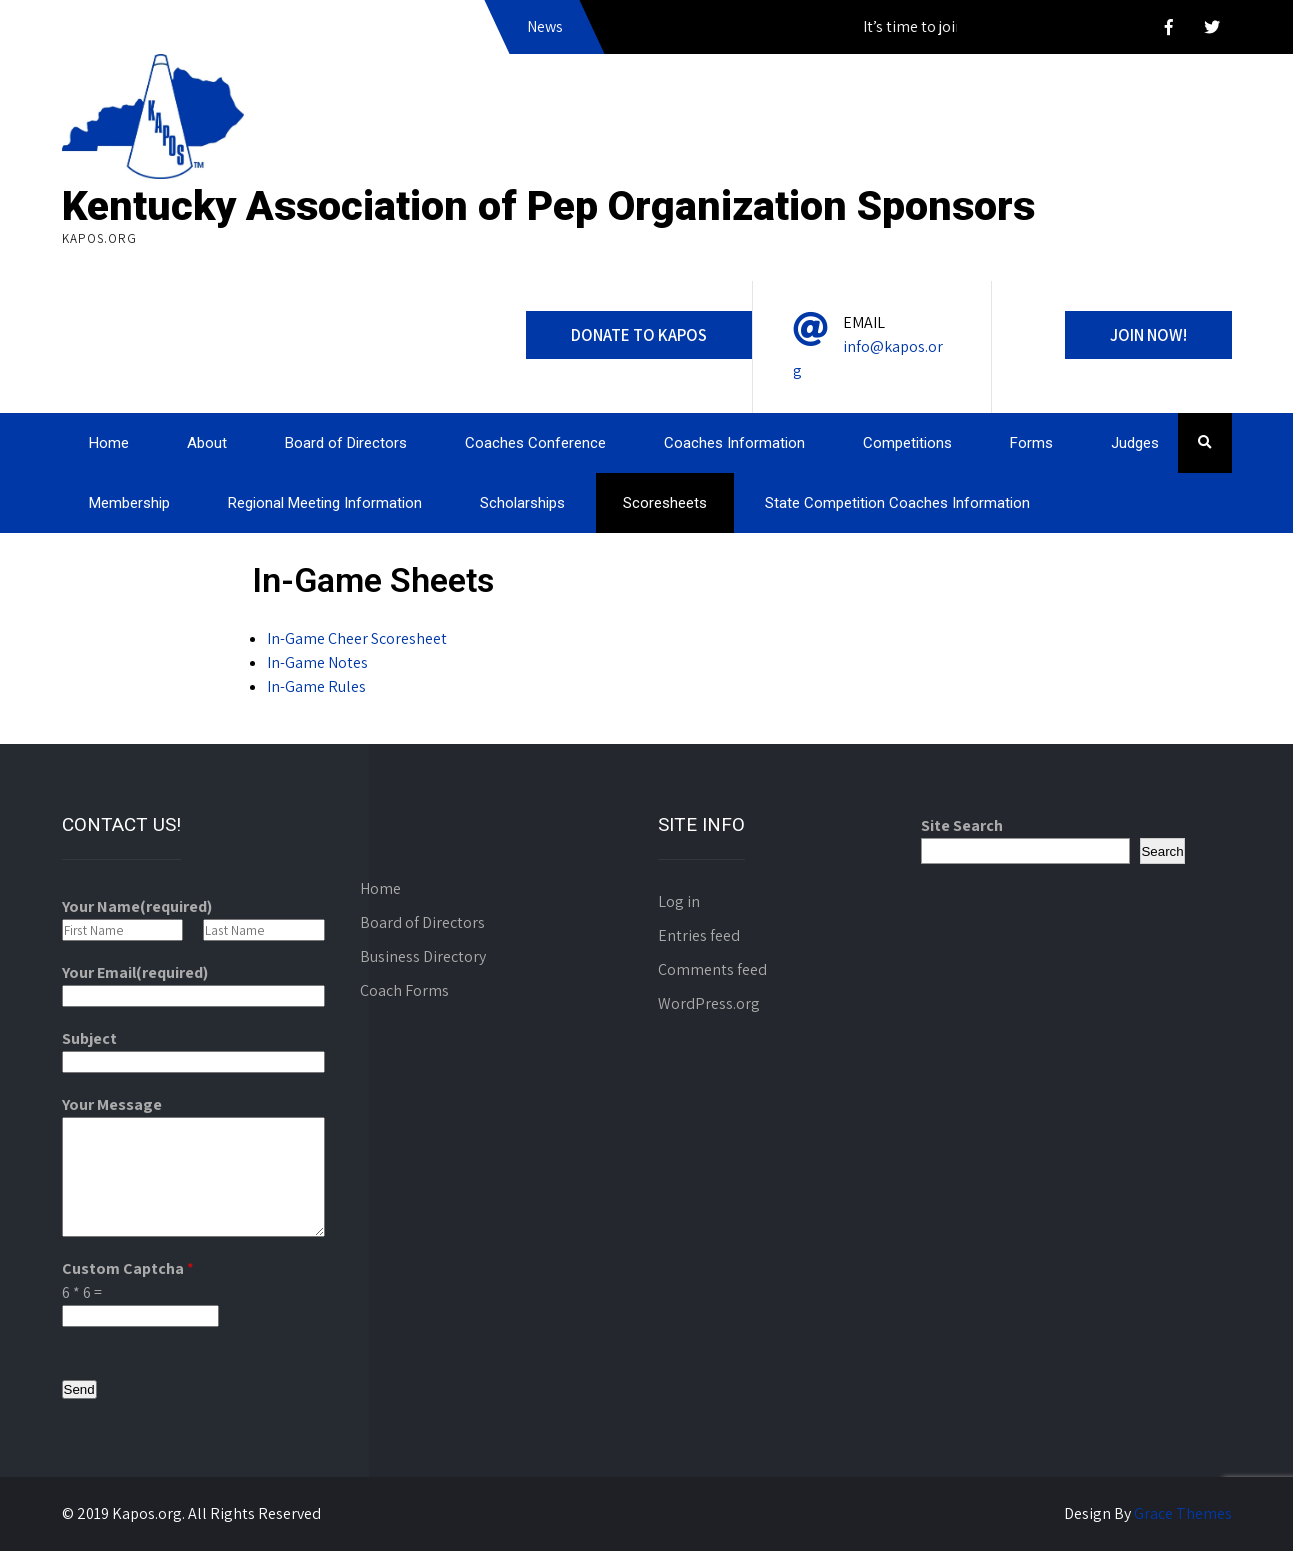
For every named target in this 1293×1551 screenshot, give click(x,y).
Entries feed (699, 935)
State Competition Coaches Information (897, 503)
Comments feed (712, 969)
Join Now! (1148, 335)
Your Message (112, 1104)
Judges (1135, 443)
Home (109, 443)
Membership (129, 503)
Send (79, 1389)
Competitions (907, 443)
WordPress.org (709, 1003)
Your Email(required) (135, 972)
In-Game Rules (316, 686)
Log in (679, 901)
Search (1162, 851)
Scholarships (522, 503)
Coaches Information (734, 443)
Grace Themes (1183, 1513)
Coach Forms (404, 990)
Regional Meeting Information (325, 503)
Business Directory (423, 956)
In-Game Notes (317, 662)
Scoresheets (665, 503)
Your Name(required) (137, 906)
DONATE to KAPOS (639, 335)
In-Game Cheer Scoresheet (357, 638)
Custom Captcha (128, 1268)
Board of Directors (346, 443)
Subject (89, 1038)
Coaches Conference (535, 443)
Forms (1031, 443)
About (207, 443)
